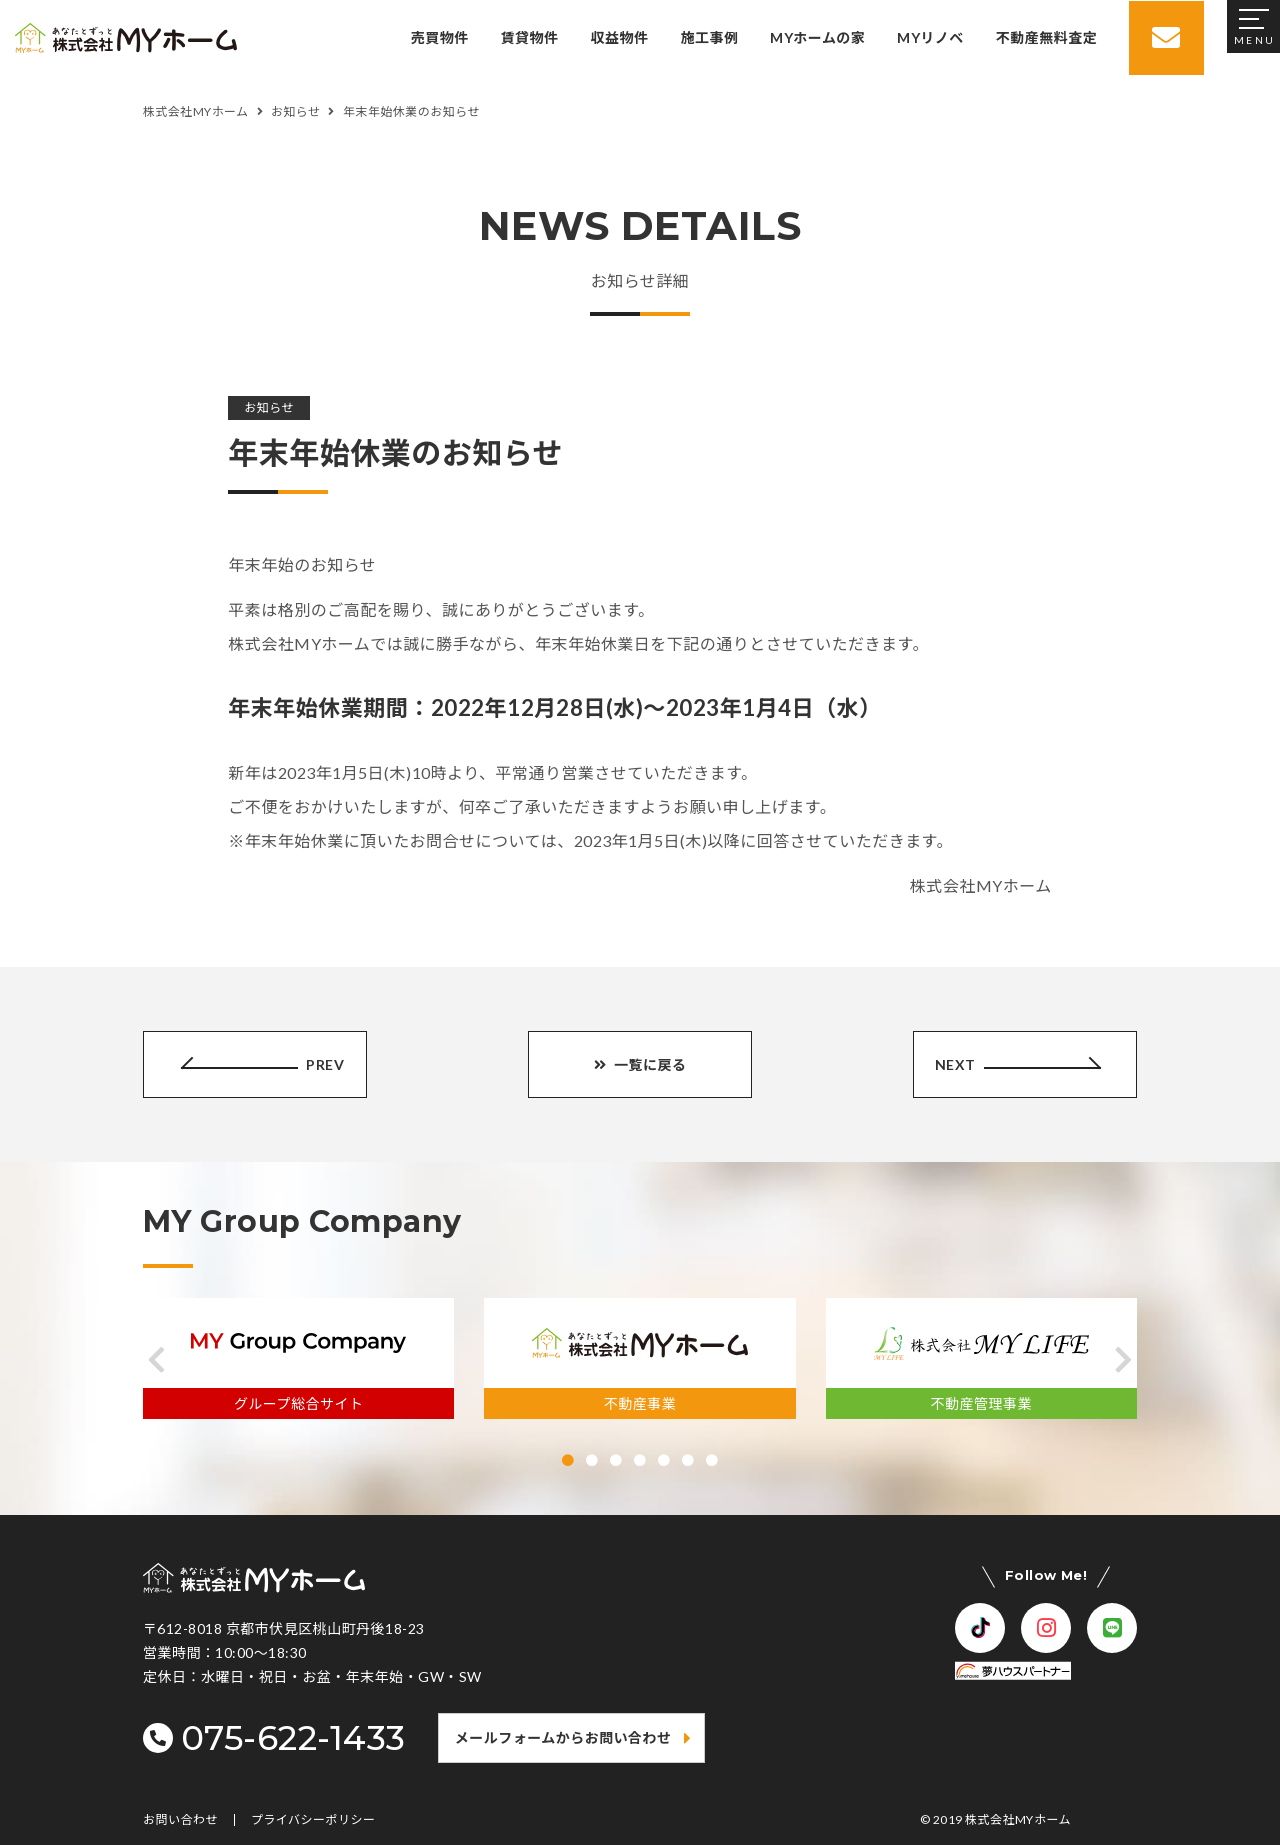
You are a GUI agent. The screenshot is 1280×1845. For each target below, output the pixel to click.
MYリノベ (929, 37)
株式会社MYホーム (1018, 1819)
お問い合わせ (180, 1820)
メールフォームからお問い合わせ (563, 1737)
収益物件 (618, 37)
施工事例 (708, 37)
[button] (156, 1360)
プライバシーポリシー (313, 1820)
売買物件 (439, 37)
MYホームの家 (816, 37)
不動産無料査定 (1045, 37)
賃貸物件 (529, 37)
